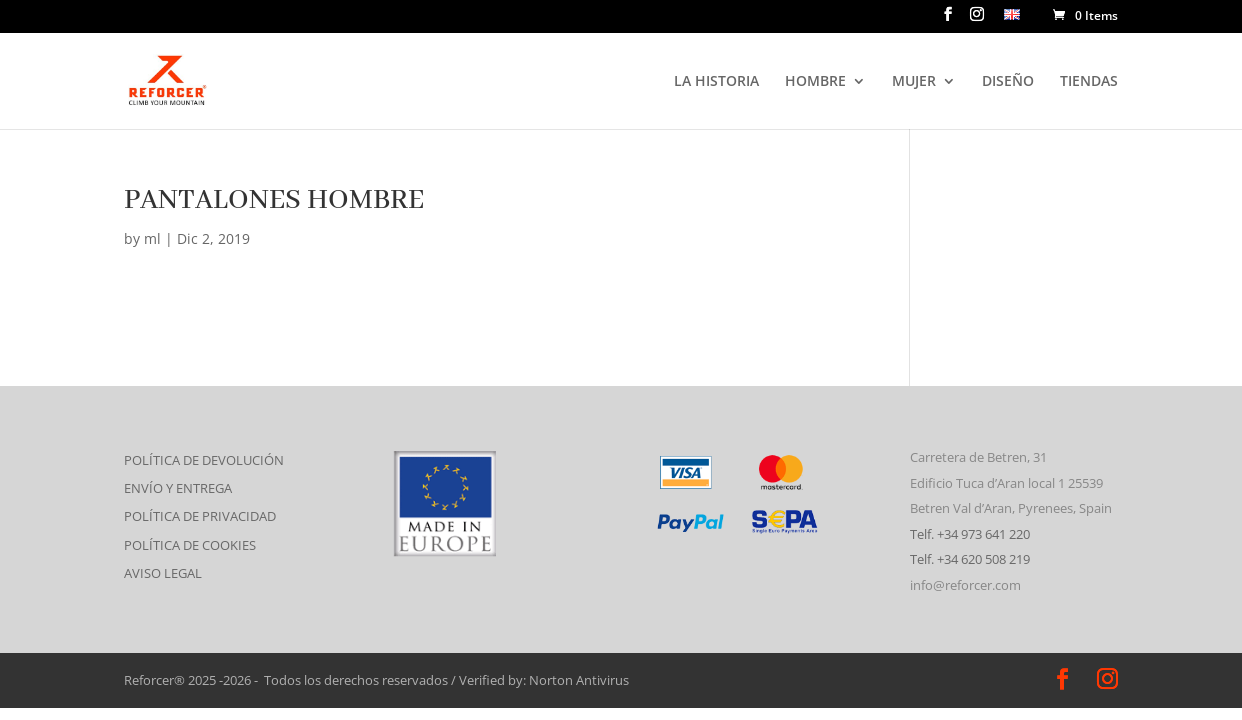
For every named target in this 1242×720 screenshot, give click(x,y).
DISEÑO (1008, 82)
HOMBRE (815, 82)
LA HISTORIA (716, 82)
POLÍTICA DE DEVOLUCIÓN (204, 460)
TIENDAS (1089, 82)
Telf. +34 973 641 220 (970, 534)
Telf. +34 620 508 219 (970, 559)
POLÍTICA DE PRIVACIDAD (200, 516)
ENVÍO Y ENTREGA (178, 488)
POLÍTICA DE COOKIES (190, 545)
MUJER (914, 82)
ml (152, 238)
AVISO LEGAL (163, 573)
